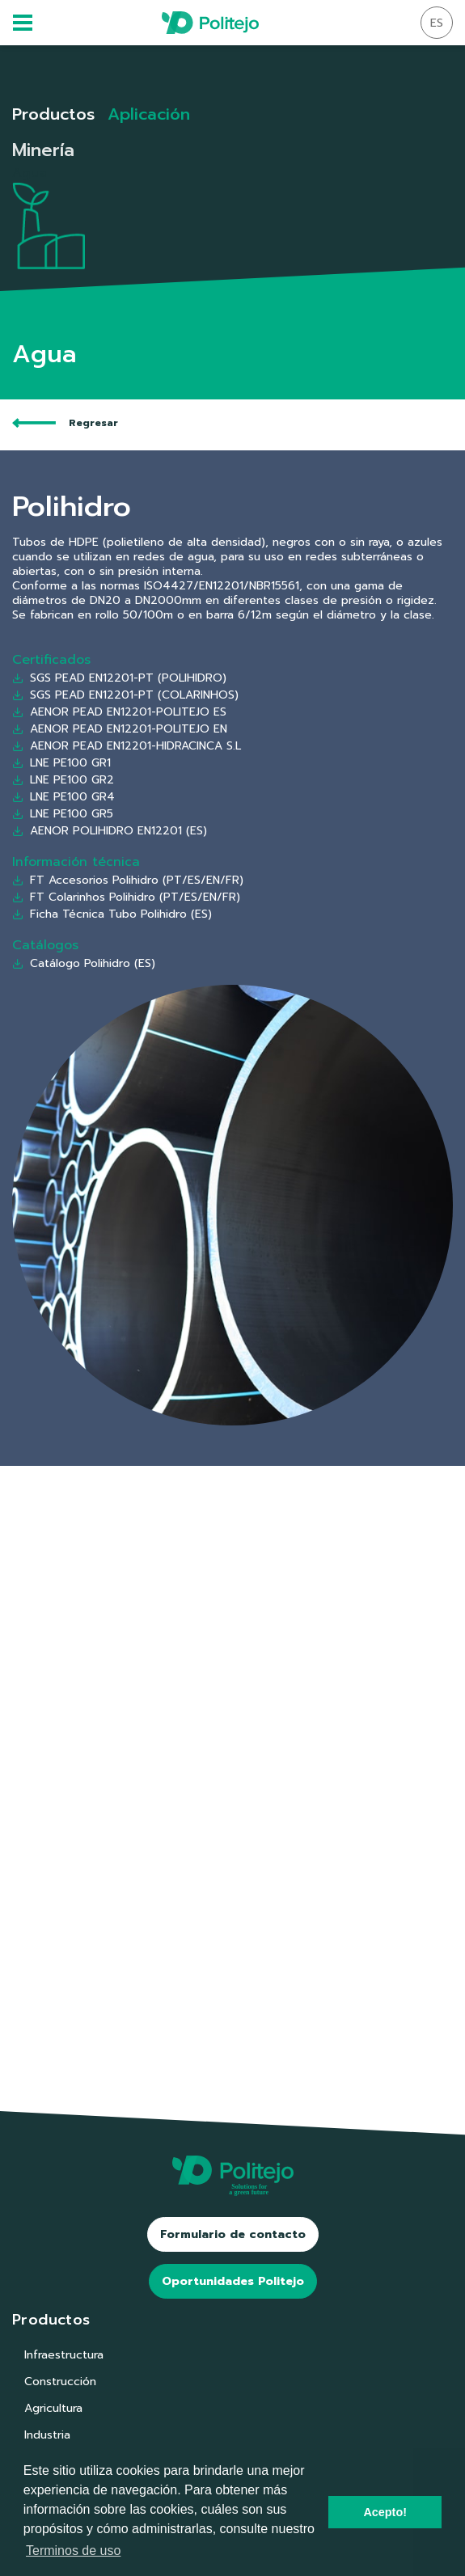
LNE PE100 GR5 (62, 813)
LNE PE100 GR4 (63, 796)
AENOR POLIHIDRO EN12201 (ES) (109, 830)
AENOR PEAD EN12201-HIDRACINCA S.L (126, 745)
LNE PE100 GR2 (63, 779)
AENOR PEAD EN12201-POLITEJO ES (119, 712)
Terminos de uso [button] (73, 2550)
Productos (53, 114)
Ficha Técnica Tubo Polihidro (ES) (112, 914)
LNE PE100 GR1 (61, 762)
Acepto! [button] (385, 2512)
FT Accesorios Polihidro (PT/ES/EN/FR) (127, 880)
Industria (47, 2434)
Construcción (60, 2381)
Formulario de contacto (233, 2234)
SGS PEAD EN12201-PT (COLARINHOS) (125, 695)
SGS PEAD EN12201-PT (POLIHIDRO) (119, 678)
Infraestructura (64, 2354)
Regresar (65, 423)
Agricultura (53, 2408)
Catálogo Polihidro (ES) (83, 963)
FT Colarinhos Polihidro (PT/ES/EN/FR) (126, 897)
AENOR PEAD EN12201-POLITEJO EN (119, 729)
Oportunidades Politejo (233, 2281)
